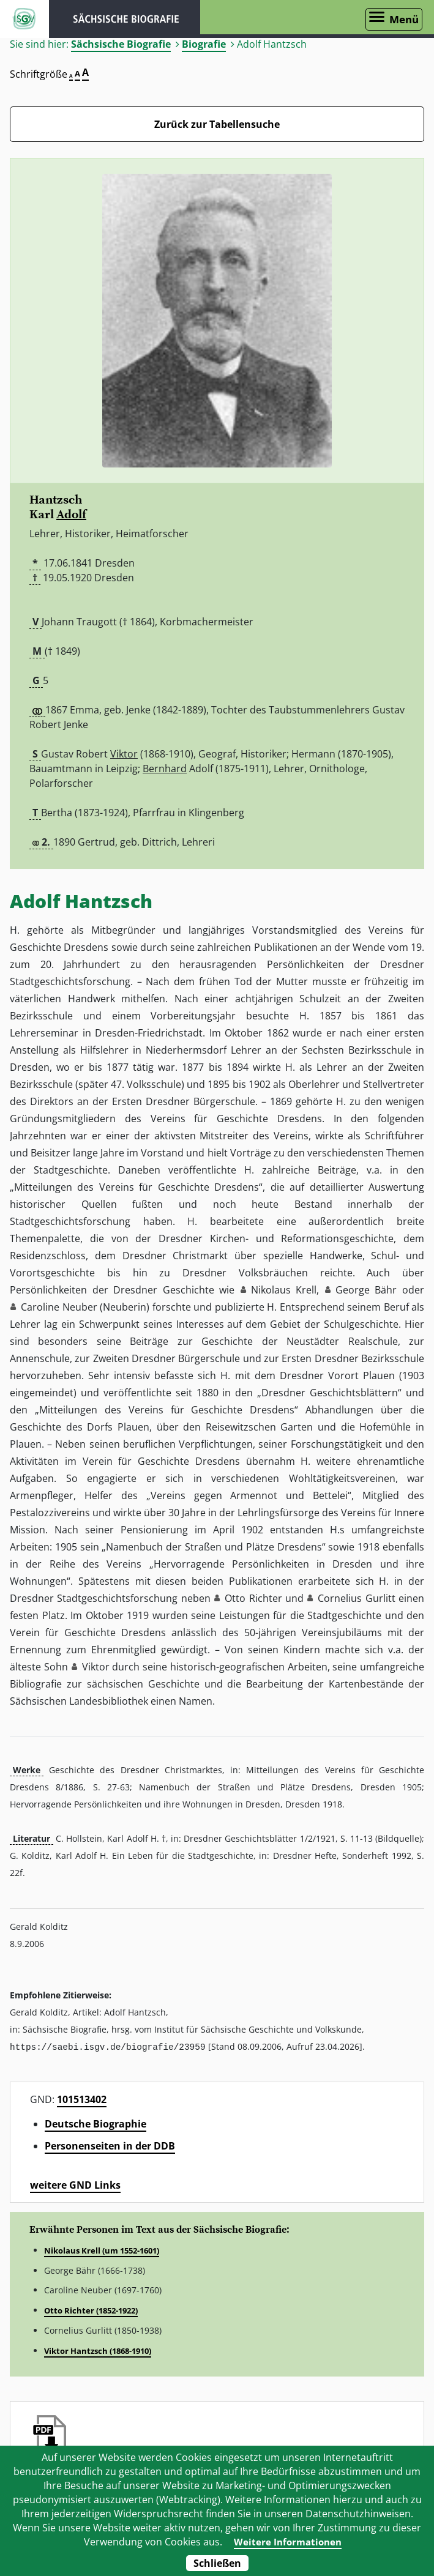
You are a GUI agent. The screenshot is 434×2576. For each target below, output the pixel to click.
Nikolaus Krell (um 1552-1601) (101, 2249)
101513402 (82, 2098)
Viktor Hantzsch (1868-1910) (97, 2350)
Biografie (204, 44)
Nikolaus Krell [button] (284, 1290)
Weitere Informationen (287, 2541)
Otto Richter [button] (253, 1598)
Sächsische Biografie (121, 44)
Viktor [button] (96, 1666)
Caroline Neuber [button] (59, 1307)
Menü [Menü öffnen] (404, 19)
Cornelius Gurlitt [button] (356, 1598)
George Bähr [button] (366, 1290)
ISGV (24, 19)
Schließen (217, 2563)
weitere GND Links (75, 2184)
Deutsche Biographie (95, 2123)
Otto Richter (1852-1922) (91, 2309)
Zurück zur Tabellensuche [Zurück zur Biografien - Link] (217, 124)
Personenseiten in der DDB (110, 2145)
